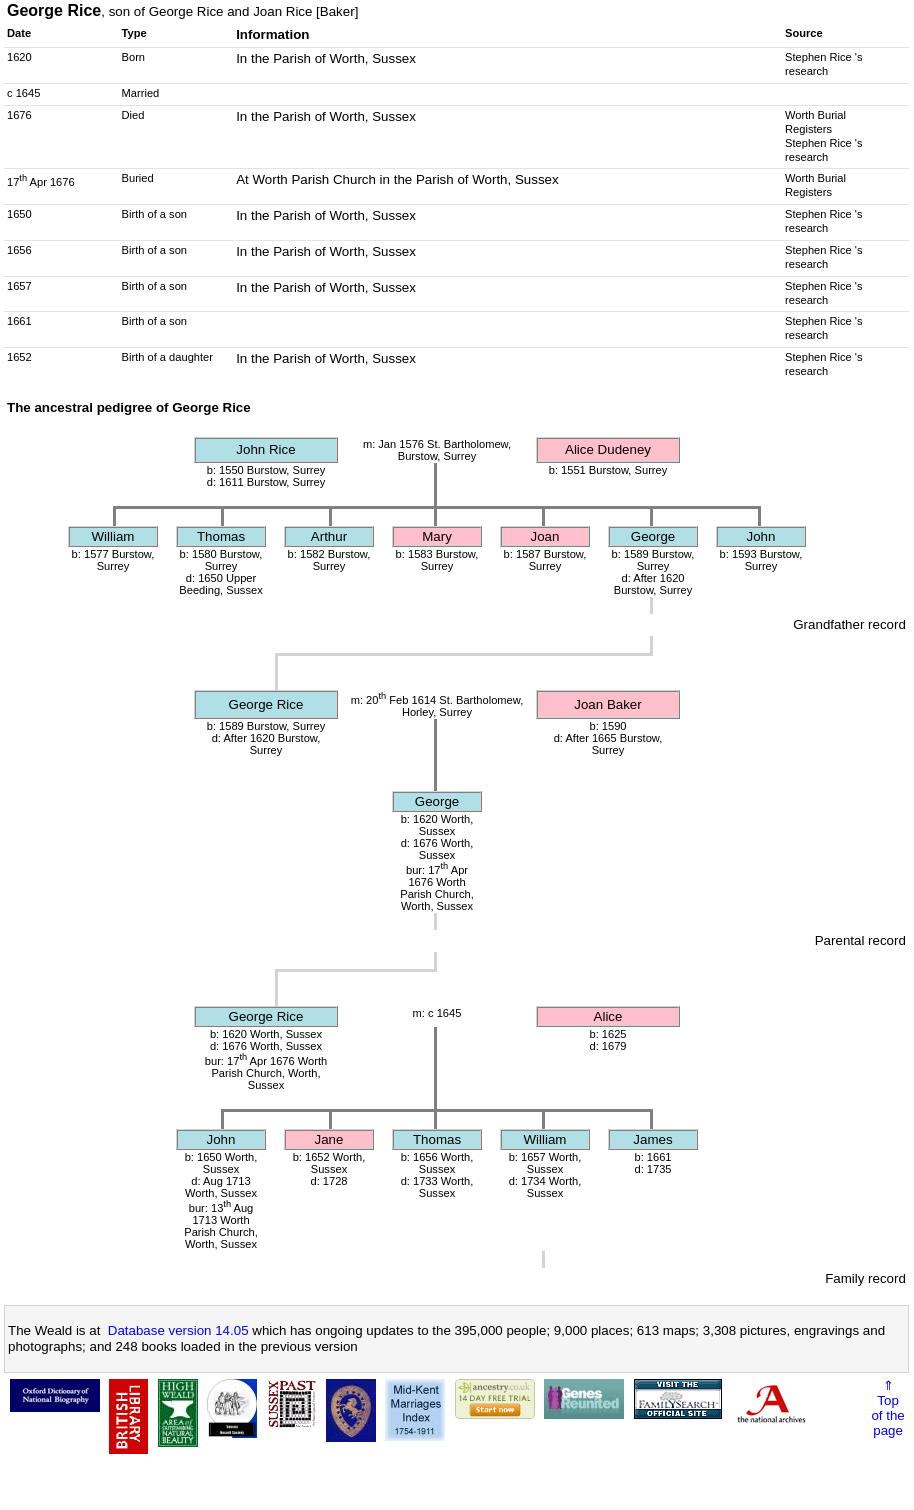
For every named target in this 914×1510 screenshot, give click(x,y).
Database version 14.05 (178, 1330)
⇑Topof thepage (887, 1408)
